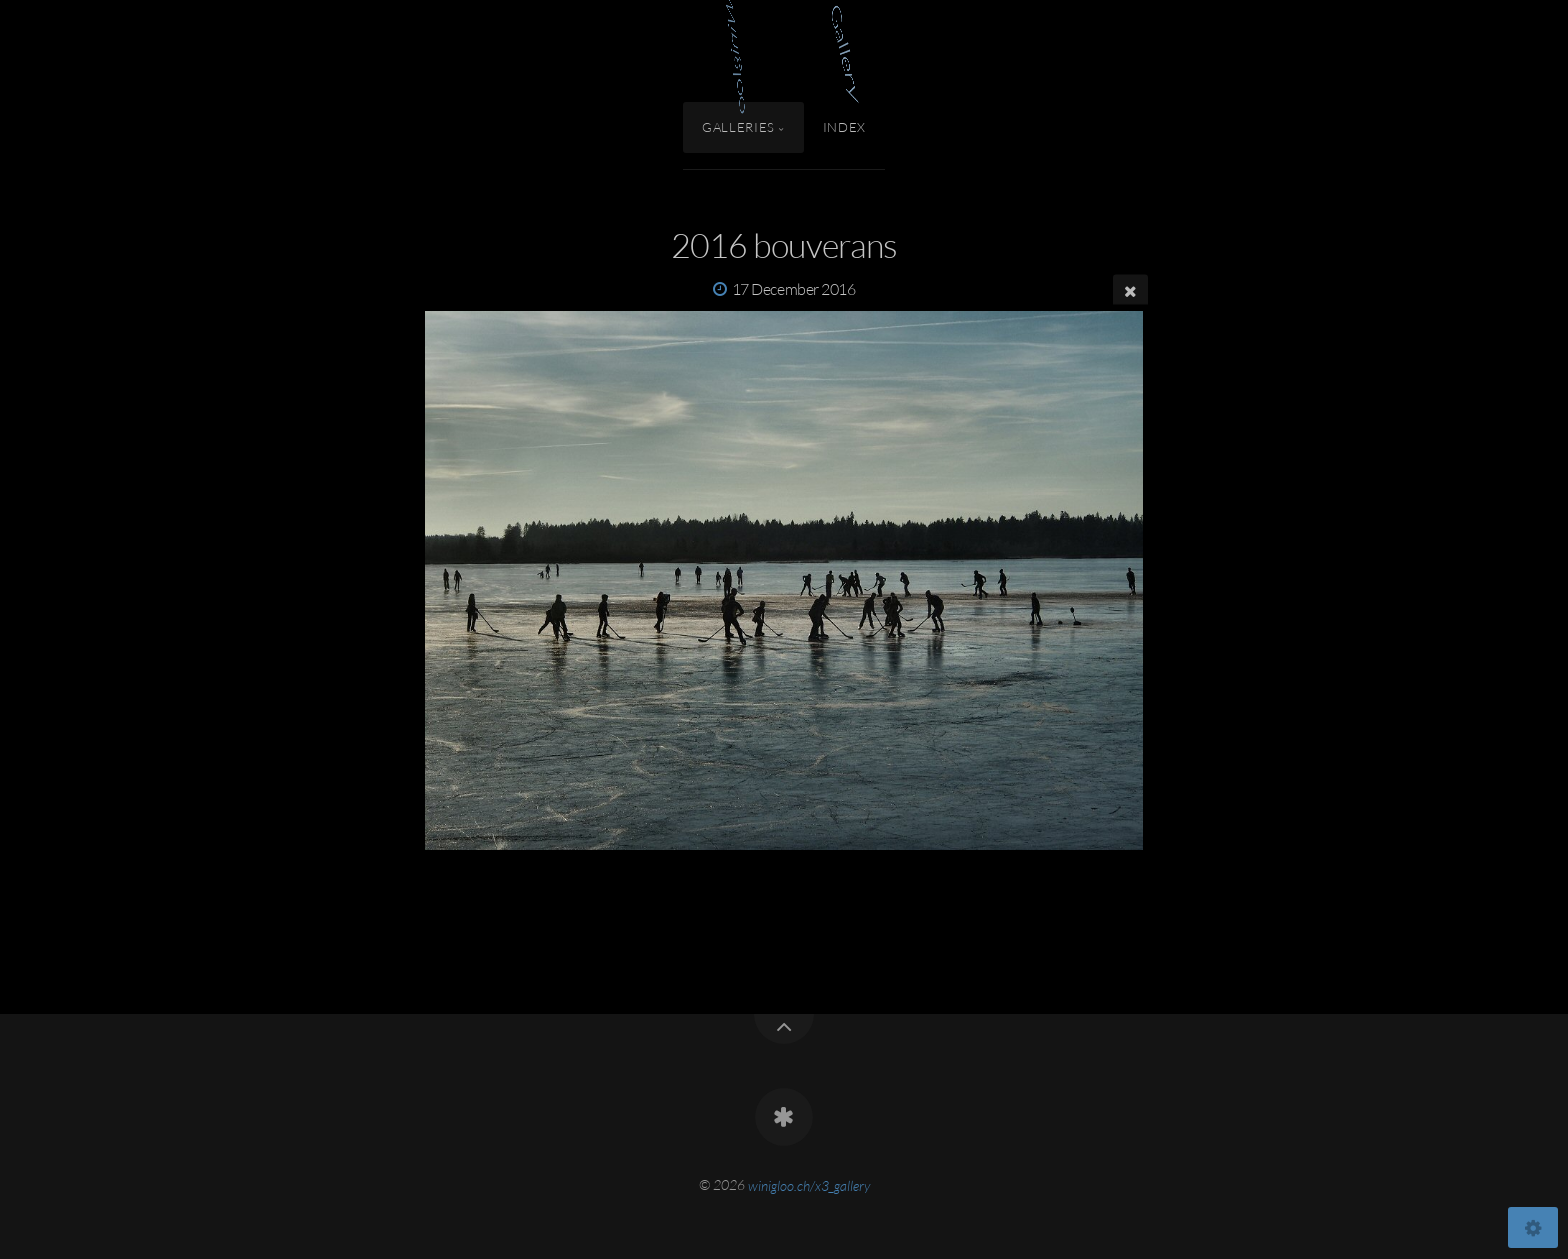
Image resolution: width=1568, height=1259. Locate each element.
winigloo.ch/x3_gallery (809, 1184)
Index (844, 127)
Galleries (738, 127)
